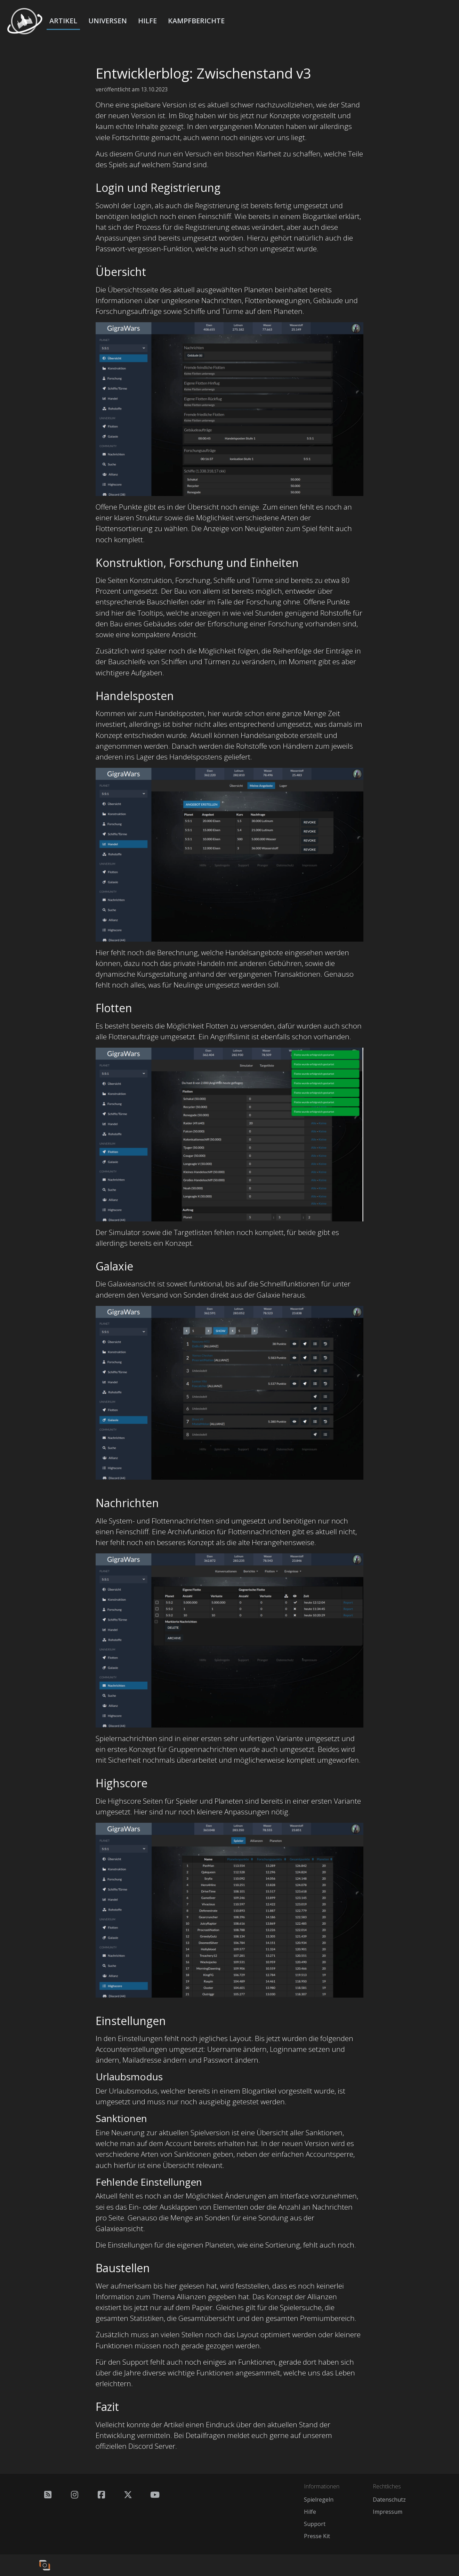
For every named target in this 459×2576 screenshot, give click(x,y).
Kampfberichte (196, 20)
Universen (107, 20)
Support (314, 2524)
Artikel (63, 20)
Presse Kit (317, 2536)
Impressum (387, 2512)
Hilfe (147, 20)
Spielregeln (318, 2499)
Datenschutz (389, 2499)
